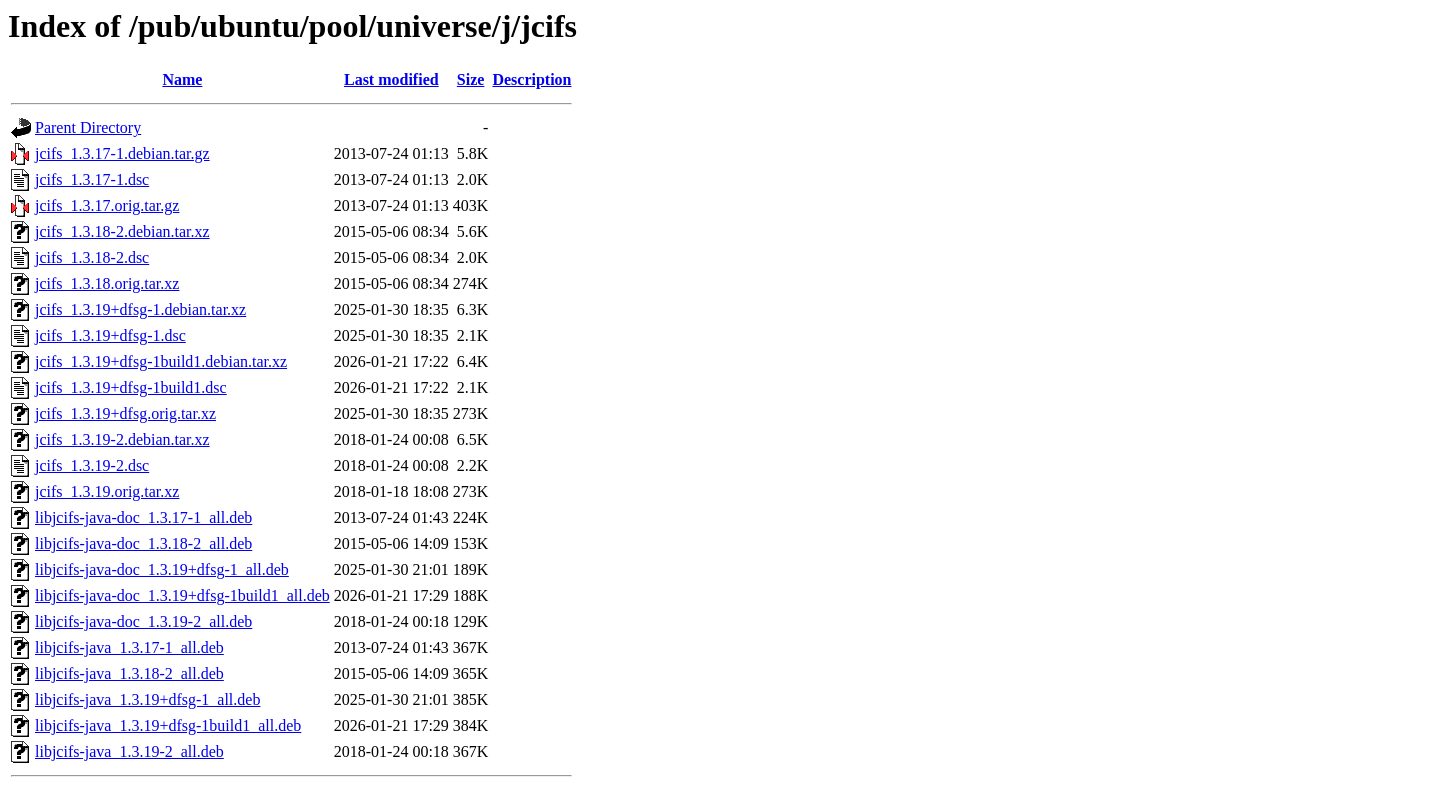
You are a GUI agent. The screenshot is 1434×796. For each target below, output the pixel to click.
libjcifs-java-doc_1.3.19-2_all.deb (143, 621)
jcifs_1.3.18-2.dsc (92, 257)
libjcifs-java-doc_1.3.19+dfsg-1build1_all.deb (182, 595)
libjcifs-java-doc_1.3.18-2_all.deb (143, 543)
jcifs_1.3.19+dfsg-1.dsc (110, 335)
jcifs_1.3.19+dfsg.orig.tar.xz (125, 413)
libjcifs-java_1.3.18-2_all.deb (129, 673)
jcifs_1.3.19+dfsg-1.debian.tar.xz (140, 309)
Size (471, 79)
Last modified (391, 79)
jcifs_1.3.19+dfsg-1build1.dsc (131, 387)
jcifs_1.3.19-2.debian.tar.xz (122, 439)
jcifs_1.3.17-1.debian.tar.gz (122, 153)
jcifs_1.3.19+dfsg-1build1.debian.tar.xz (161, 361)
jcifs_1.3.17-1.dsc (92, 179)
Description (531, 79)
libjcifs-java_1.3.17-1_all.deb (129, 647)
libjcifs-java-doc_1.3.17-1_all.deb (143, 517)
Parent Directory (88, 127)
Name (182, 79)
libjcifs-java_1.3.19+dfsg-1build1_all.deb (168, 725)
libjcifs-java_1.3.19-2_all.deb (129, 751)
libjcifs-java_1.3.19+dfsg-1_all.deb (147, 699)
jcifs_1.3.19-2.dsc (92, 465)
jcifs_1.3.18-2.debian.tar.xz (122, 231)
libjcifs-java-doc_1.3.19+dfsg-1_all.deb (162, 569)
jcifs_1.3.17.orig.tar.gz (107, 205)
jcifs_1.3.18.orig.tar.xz (107, 283)
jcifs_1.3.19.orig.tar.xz (107, 491)
